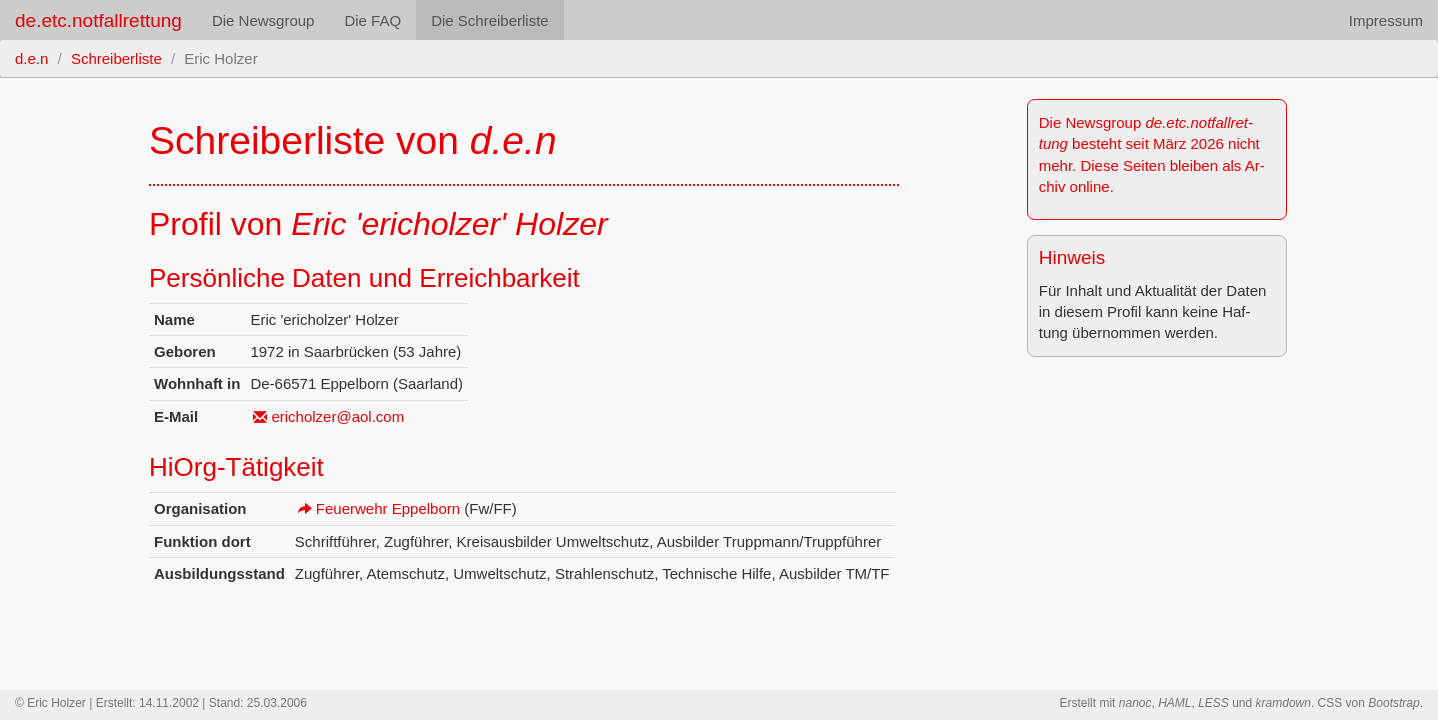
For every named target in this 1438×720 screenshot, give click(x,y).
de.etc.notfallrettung (98, 20)
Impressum (1386, 20)
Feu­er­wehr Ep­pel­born (388, 508)
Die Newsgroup (263, 20)
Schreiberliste (116, 58)
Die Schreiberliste (490, 20)
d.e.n (31, 58)
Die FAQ (372, 20)
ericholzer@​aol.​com (337, 416)
